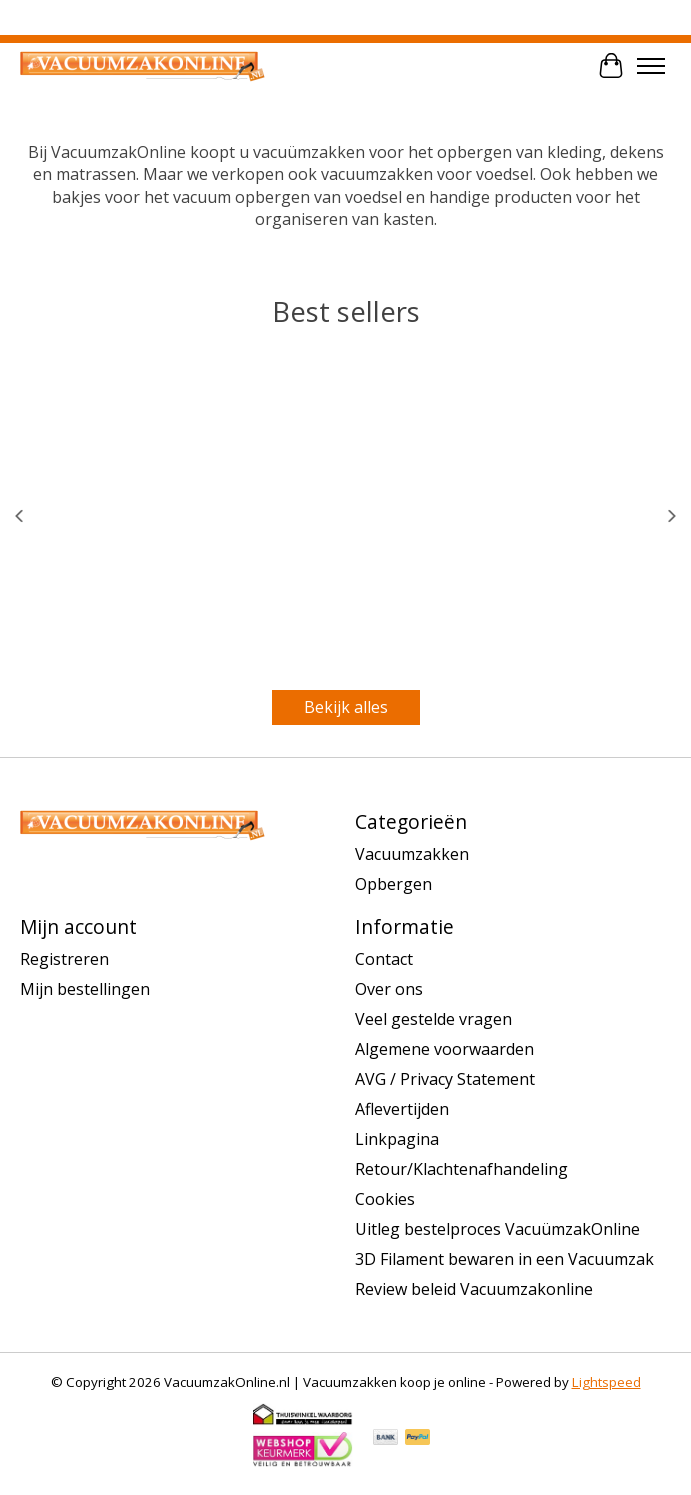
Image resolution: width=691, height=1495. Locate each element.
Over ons (389, 989)
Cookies (385, 1199)
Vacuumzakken (412, 854)
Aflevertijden (402, 1109)
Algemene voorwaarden (444, 1049)
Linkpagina (397, 1139)
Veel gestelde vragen (433, 1019)
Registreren (64, 959)
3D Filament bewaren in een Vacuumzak (504, 1259)
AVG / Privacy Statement (445, 1079)
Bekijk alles (346, 707)
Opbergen (393, 884)
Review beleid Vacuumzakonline (474, 1289)
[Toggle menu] (651, 66)
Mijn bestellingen (85, 989)
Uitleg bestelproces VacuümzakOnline (497, 1229)
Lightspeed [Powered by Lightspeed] (606, 1382)
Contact (384, 959)
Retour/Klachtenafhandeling (461, 1169)
